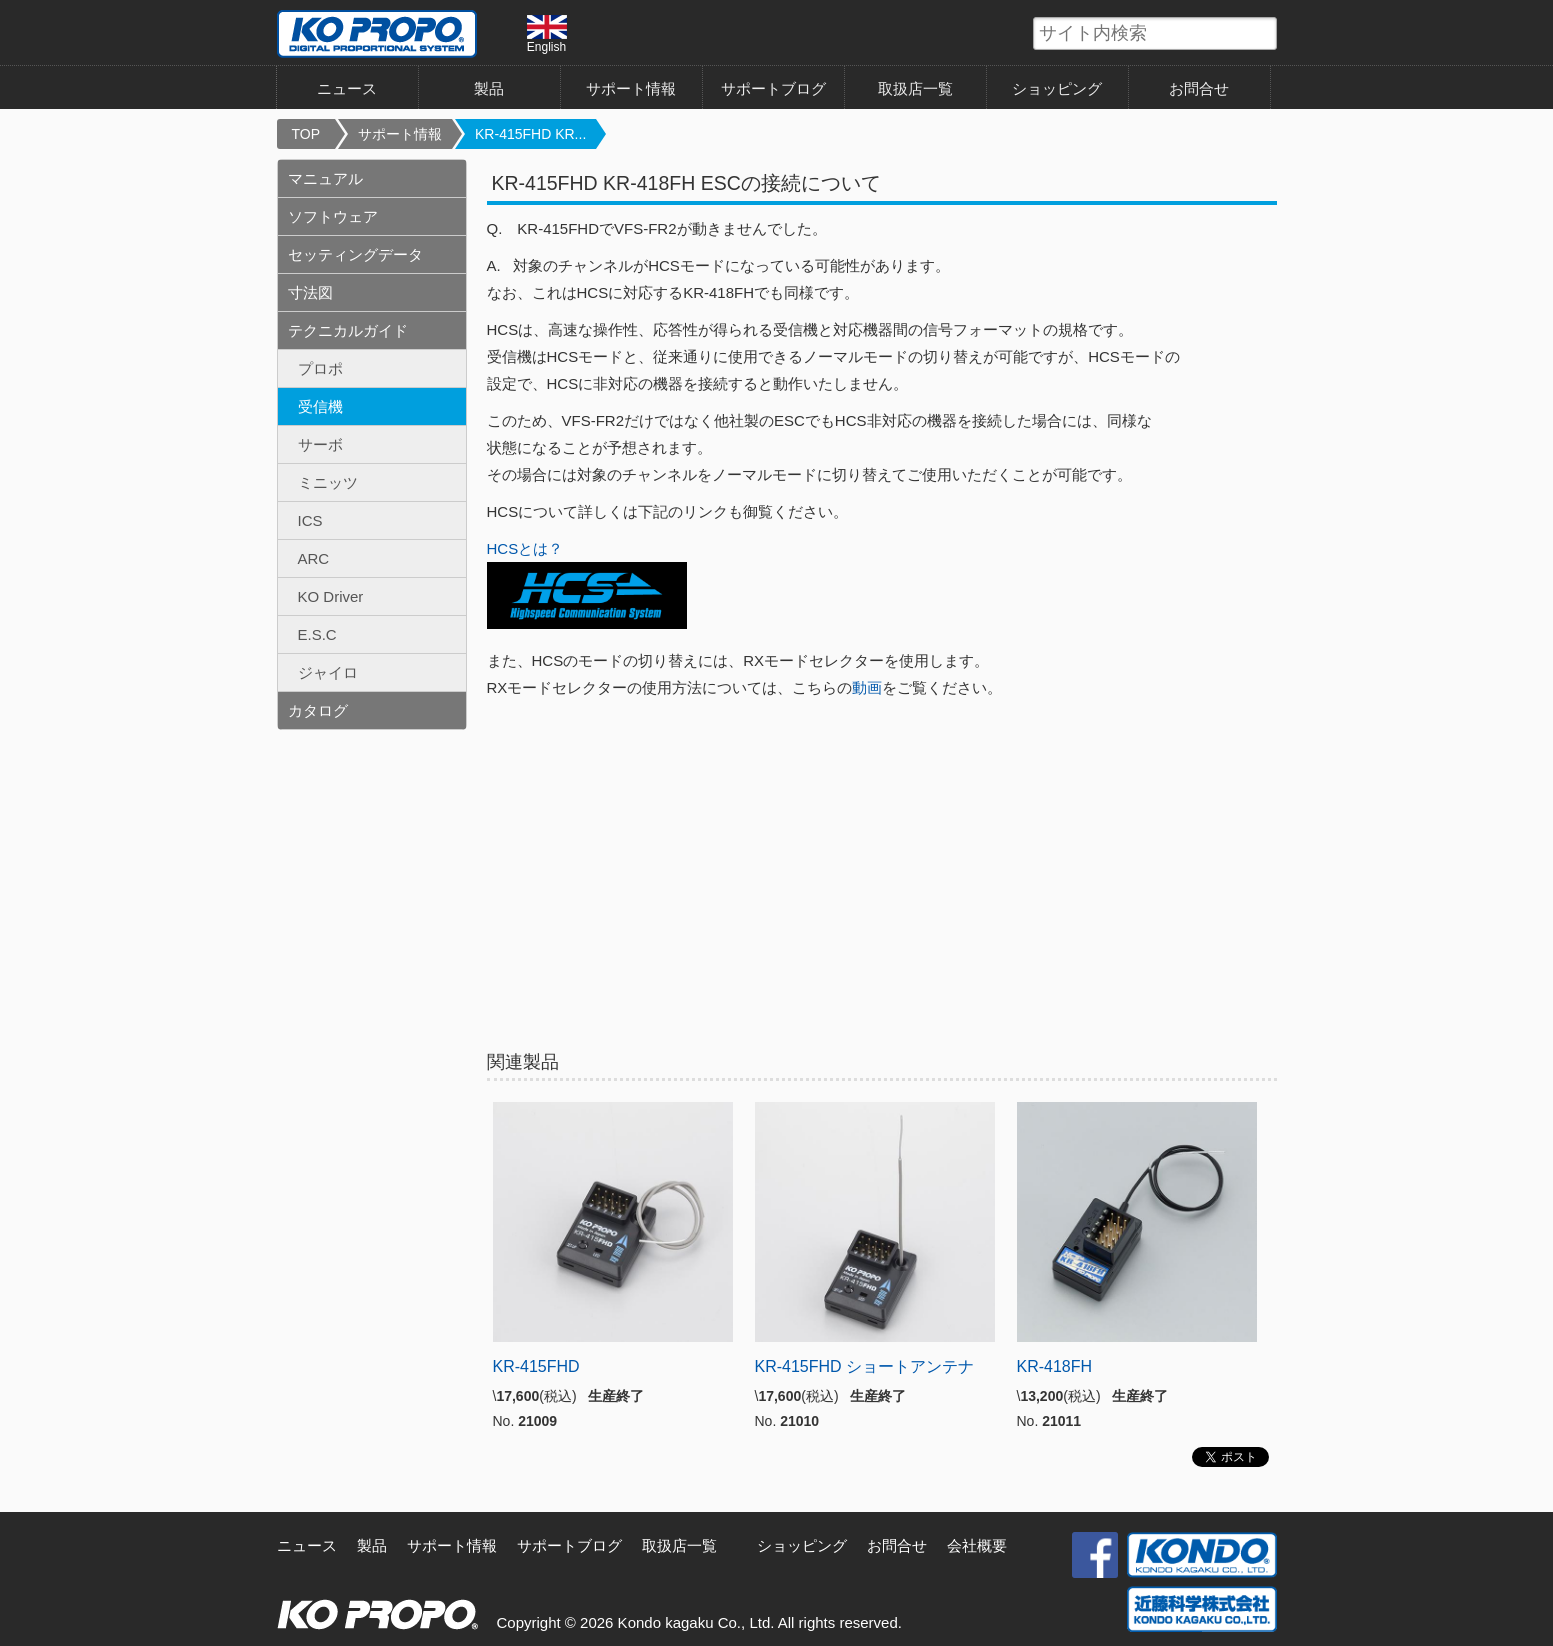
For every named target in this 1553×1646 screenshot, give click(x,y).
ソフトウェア (333, 216)
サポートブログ (773, 88)
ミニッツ (328, 482)
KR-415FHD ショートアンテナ (865, 1366)
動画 (867, 687)
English (547, 34)
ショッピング (1057, 88)
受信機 (320, 406)
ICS (310, 520)
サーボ (320, 444)
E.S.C (317, 634)
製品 (489, 88)
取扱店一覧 (915, 88)
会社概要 (977, 1545)
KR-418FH (1055, 1366)
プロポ (320, 368)
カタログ (318, 710)
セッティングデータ (355, 254)
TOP (306, 134)
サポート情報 (631, 88)
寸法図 (310, 292)
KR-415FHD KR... (530, 134)
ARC (314, 558)
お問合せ (1199, 88)
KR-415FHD (536, 1366)
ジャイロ (328, 672)
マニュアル (325, 178)
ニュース (347, 88)
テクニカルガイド (348, 330)
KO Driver (331, 596)
